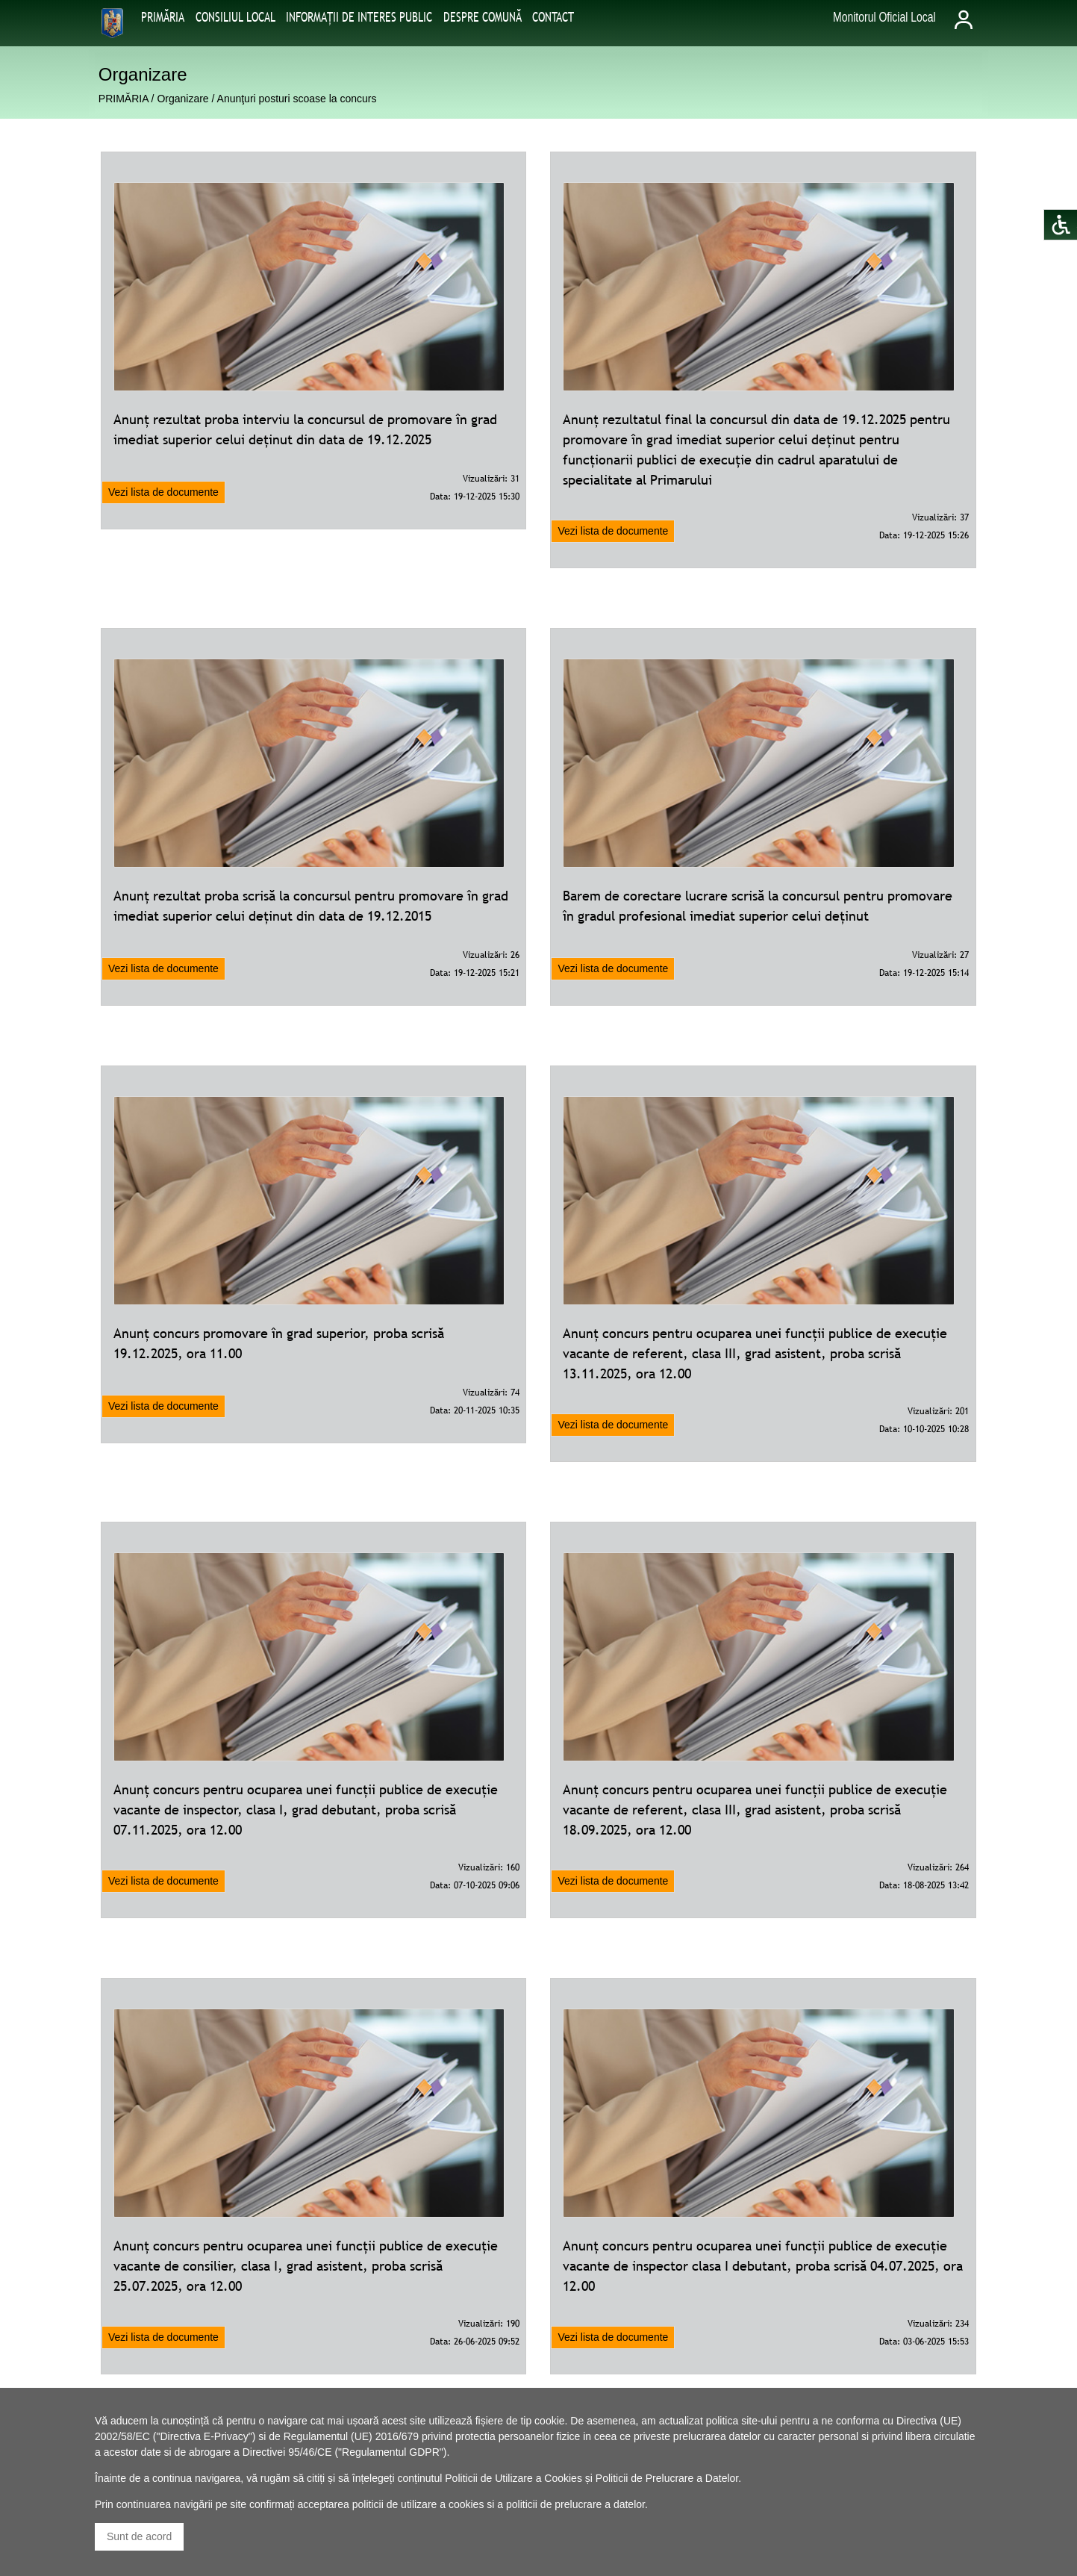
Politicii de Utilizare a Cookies (513, 2478)
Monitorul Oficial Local (884, 17)
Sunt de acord (139, 2536)
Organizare (182, 99)
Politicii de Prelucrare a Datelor (667, 2478)
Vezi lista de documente (163, 492)
